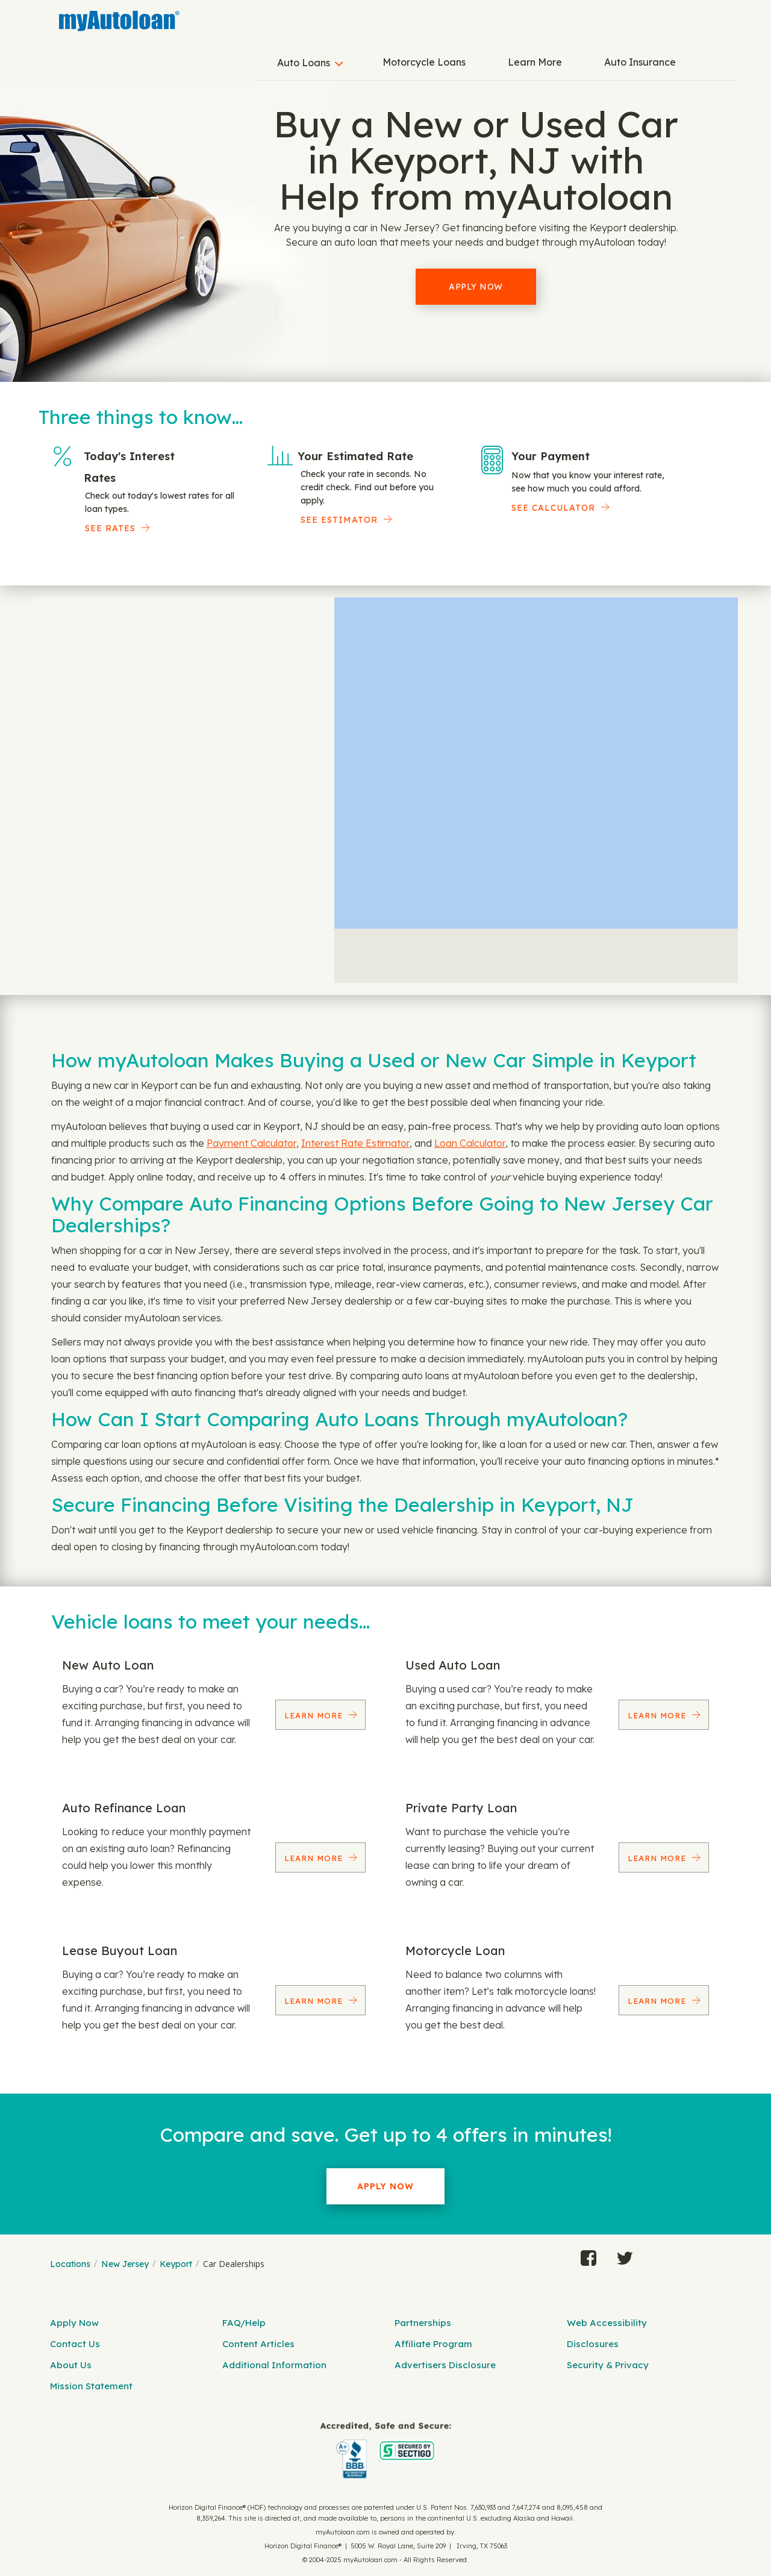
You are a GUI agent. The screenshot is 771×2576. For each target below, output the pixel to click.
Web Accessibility (607, 2322)
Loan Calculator (469, 1143)
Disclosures (593, 2344)
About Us (71, 2365)
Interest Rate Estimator (355, 1143)
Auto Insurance (640, 62)
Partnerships (423, 2322)
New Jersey (125, 2264)
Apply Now (476, 286)
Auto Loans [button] (303, 63)
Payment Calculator (251, 1143)
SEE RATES (110, 528)
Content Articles (258, 2344)
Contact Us (75, 2344)
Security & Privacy (608, 2365)
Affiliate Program (433, 2344)
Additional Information (274, 2365)
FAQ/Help (244, 2322)
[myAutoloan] (385, 2450)
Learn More (535, 62)
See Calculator (553, 507)
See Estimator (339, 519)
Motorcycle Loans (424, 62)
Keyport (176, 2264)
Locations (70, 2264)
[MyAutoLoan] (119, 21)
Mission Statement (91, 2386)
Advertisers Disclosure (445, 2365)
